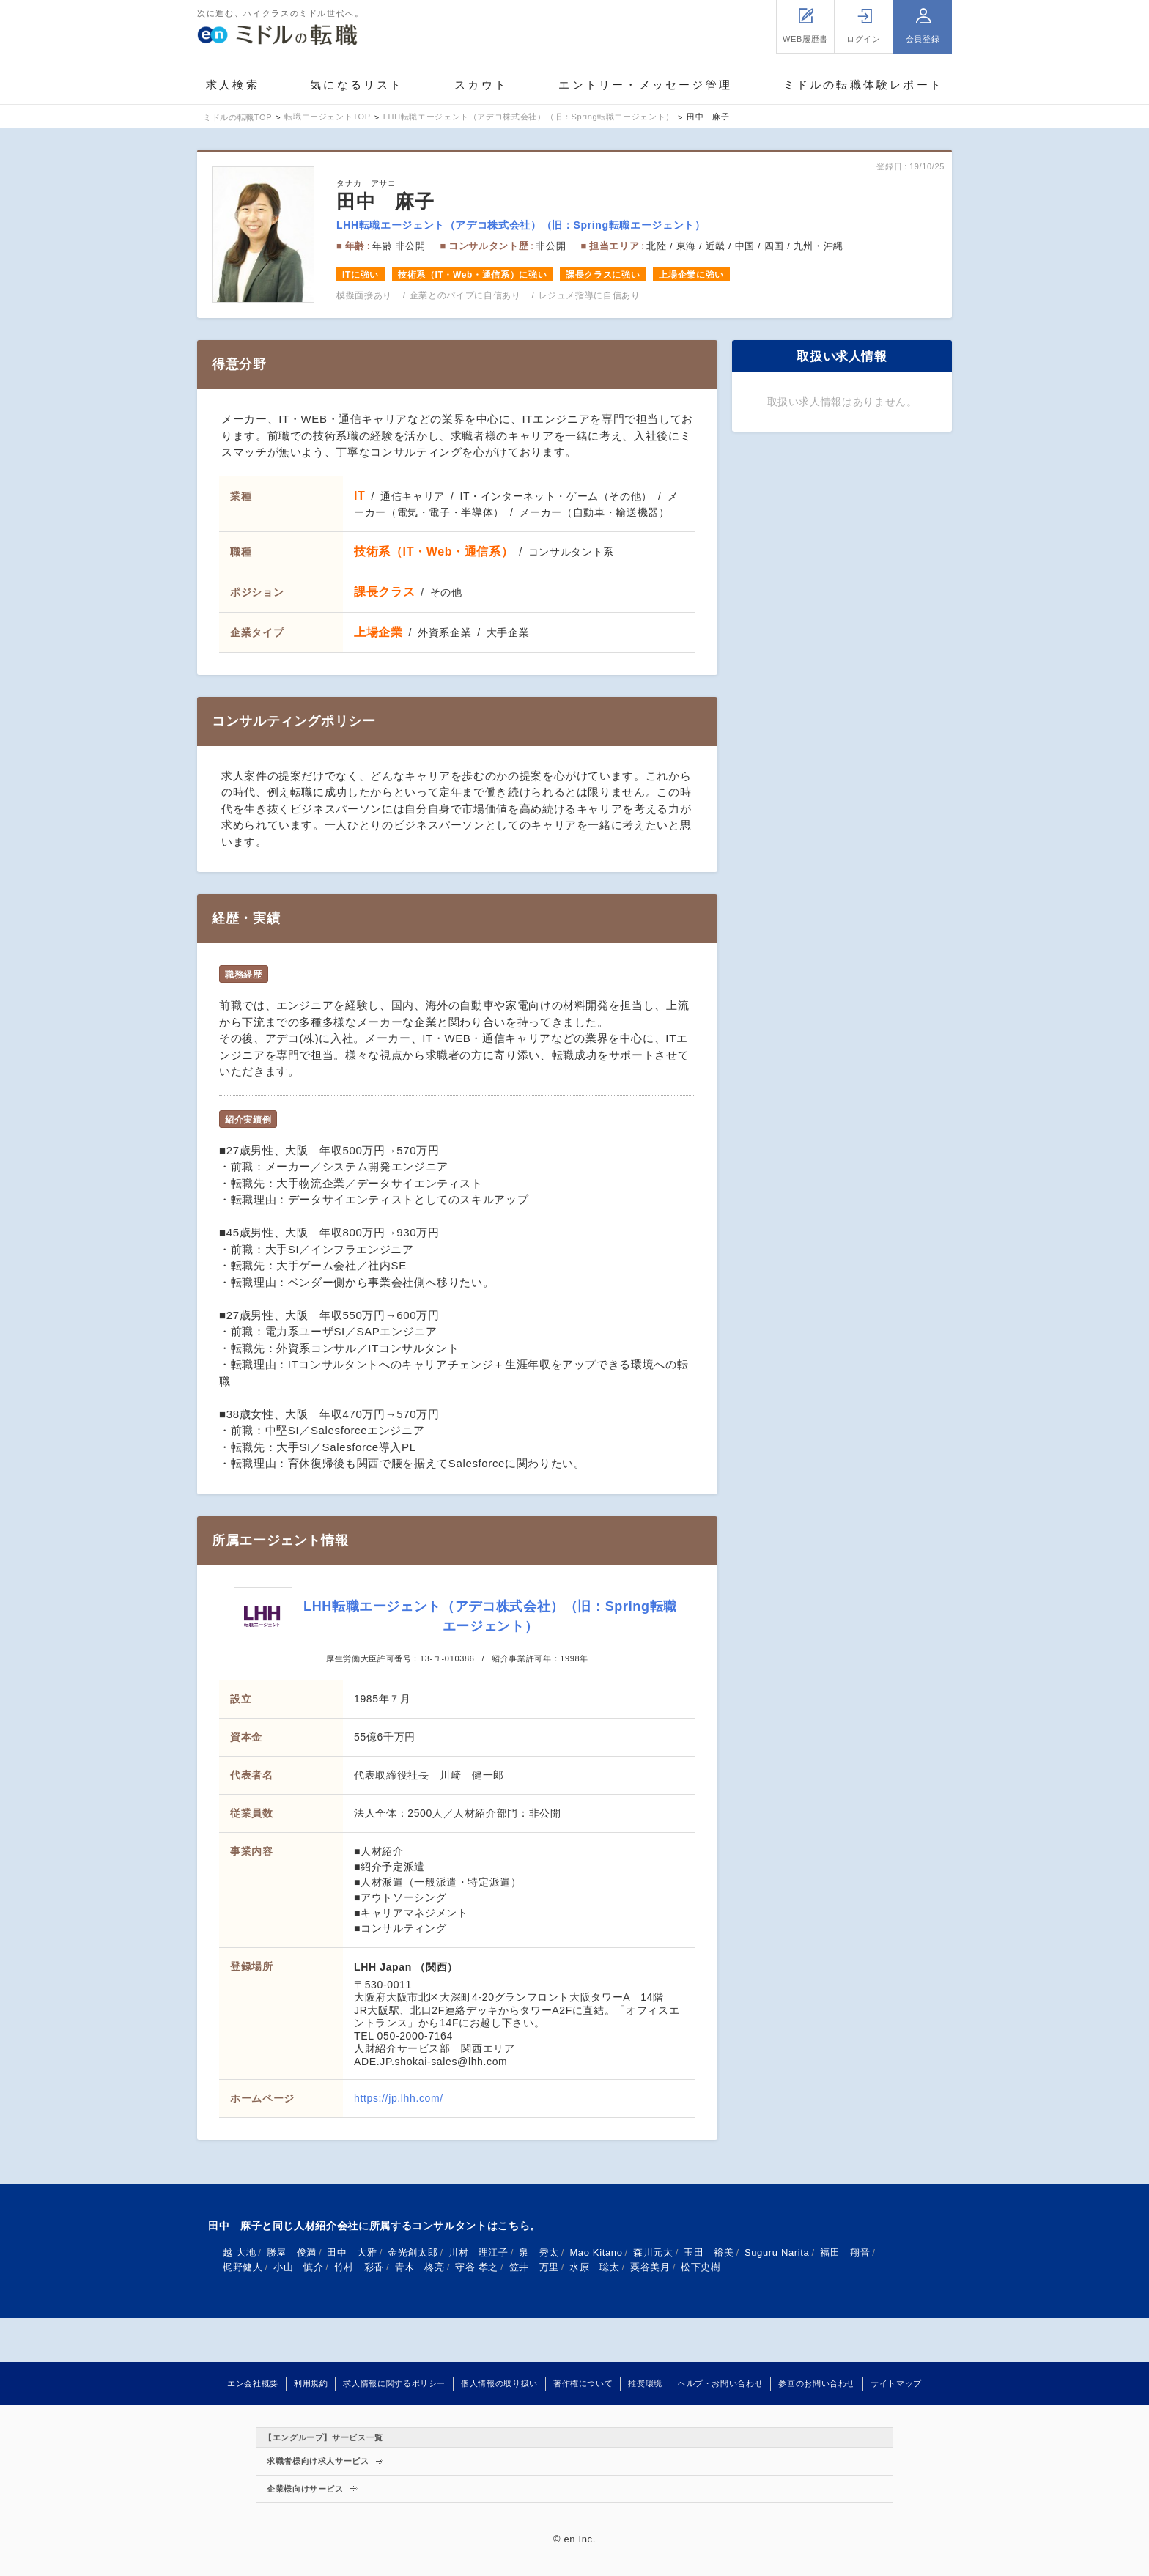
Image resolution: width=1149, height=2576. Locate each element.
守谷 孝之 (476, 2267)
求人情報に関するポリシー (394, 2383)
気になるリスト (356, 84)
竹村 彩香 (359, 2267)
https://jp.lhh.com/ (398, 2098)
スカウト (481, 84)
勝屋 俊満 (292, 2252)
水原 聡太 (594, 2267)
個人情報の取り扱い (499, 2383)
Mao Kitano (595, 2252)
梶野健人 (243, 2267)
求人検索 (232, 84)
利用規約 (311, 2383)
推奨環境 (645, 2383)
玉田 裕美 (709, 2252)
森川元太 (653, 2252)
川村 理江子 (478, 2252)
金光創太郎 (412, 2252)
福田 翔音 (845, 2252)
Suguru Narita (777, 2252)
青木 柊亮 (420, 2267)
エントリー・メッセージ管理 (645, 84)
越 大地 (239, 2252)
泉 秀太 (539, 2252)
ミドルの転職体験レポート (863, 84)
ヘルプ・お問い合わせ (720, 2383)
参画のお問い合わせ (816, 2383)
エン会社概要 (252, 2383)
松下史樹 (701, 2267)
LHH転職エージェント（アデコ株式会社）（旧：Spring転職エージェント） (520, 225)
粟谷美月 (650, 2267)
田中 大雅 (352, 2252)
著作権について (583, 2383)
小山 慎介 (298, 2267)
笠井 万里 (534, 2267)
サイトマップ (896, 2383)
